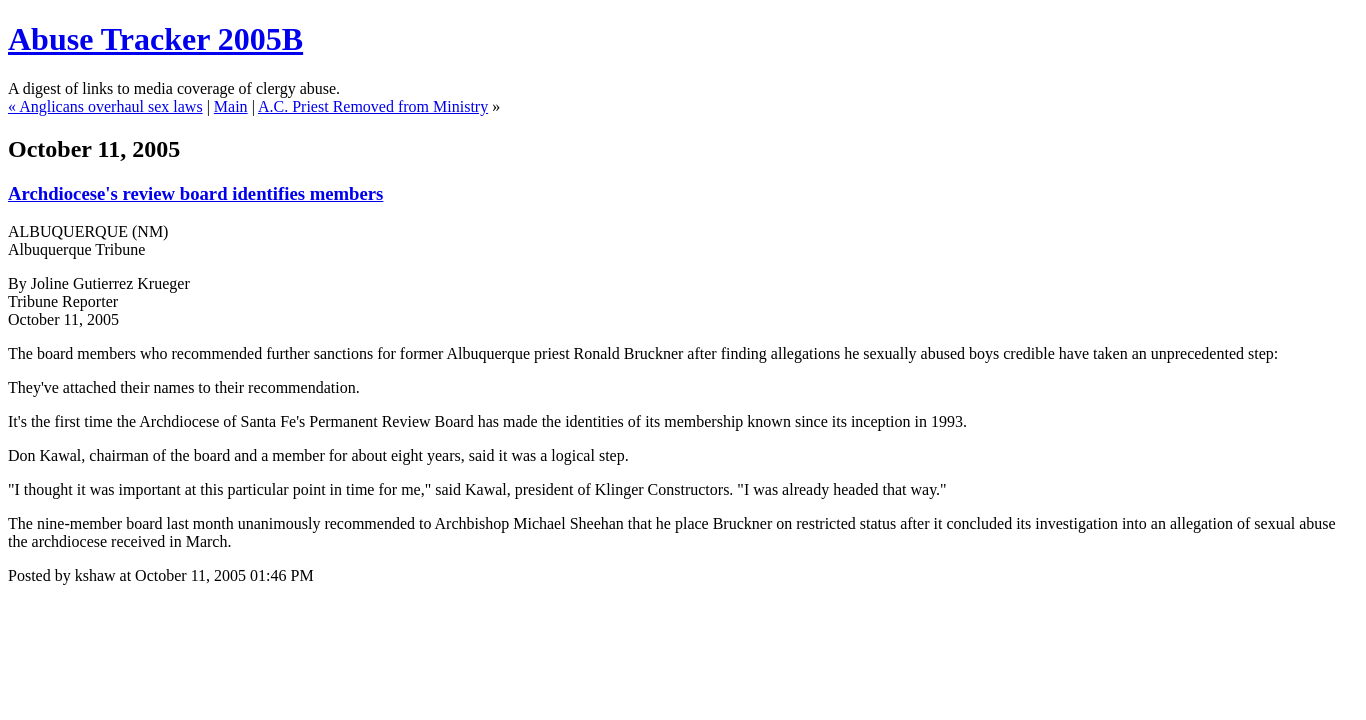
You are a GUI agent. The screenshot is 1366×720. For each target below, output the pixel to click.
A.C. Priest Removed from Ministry (373, 106)
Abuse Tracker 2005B (155, 39)
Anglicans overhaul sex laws (111, 106)
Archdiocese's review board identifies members (195, 193)
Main (231, 106)
